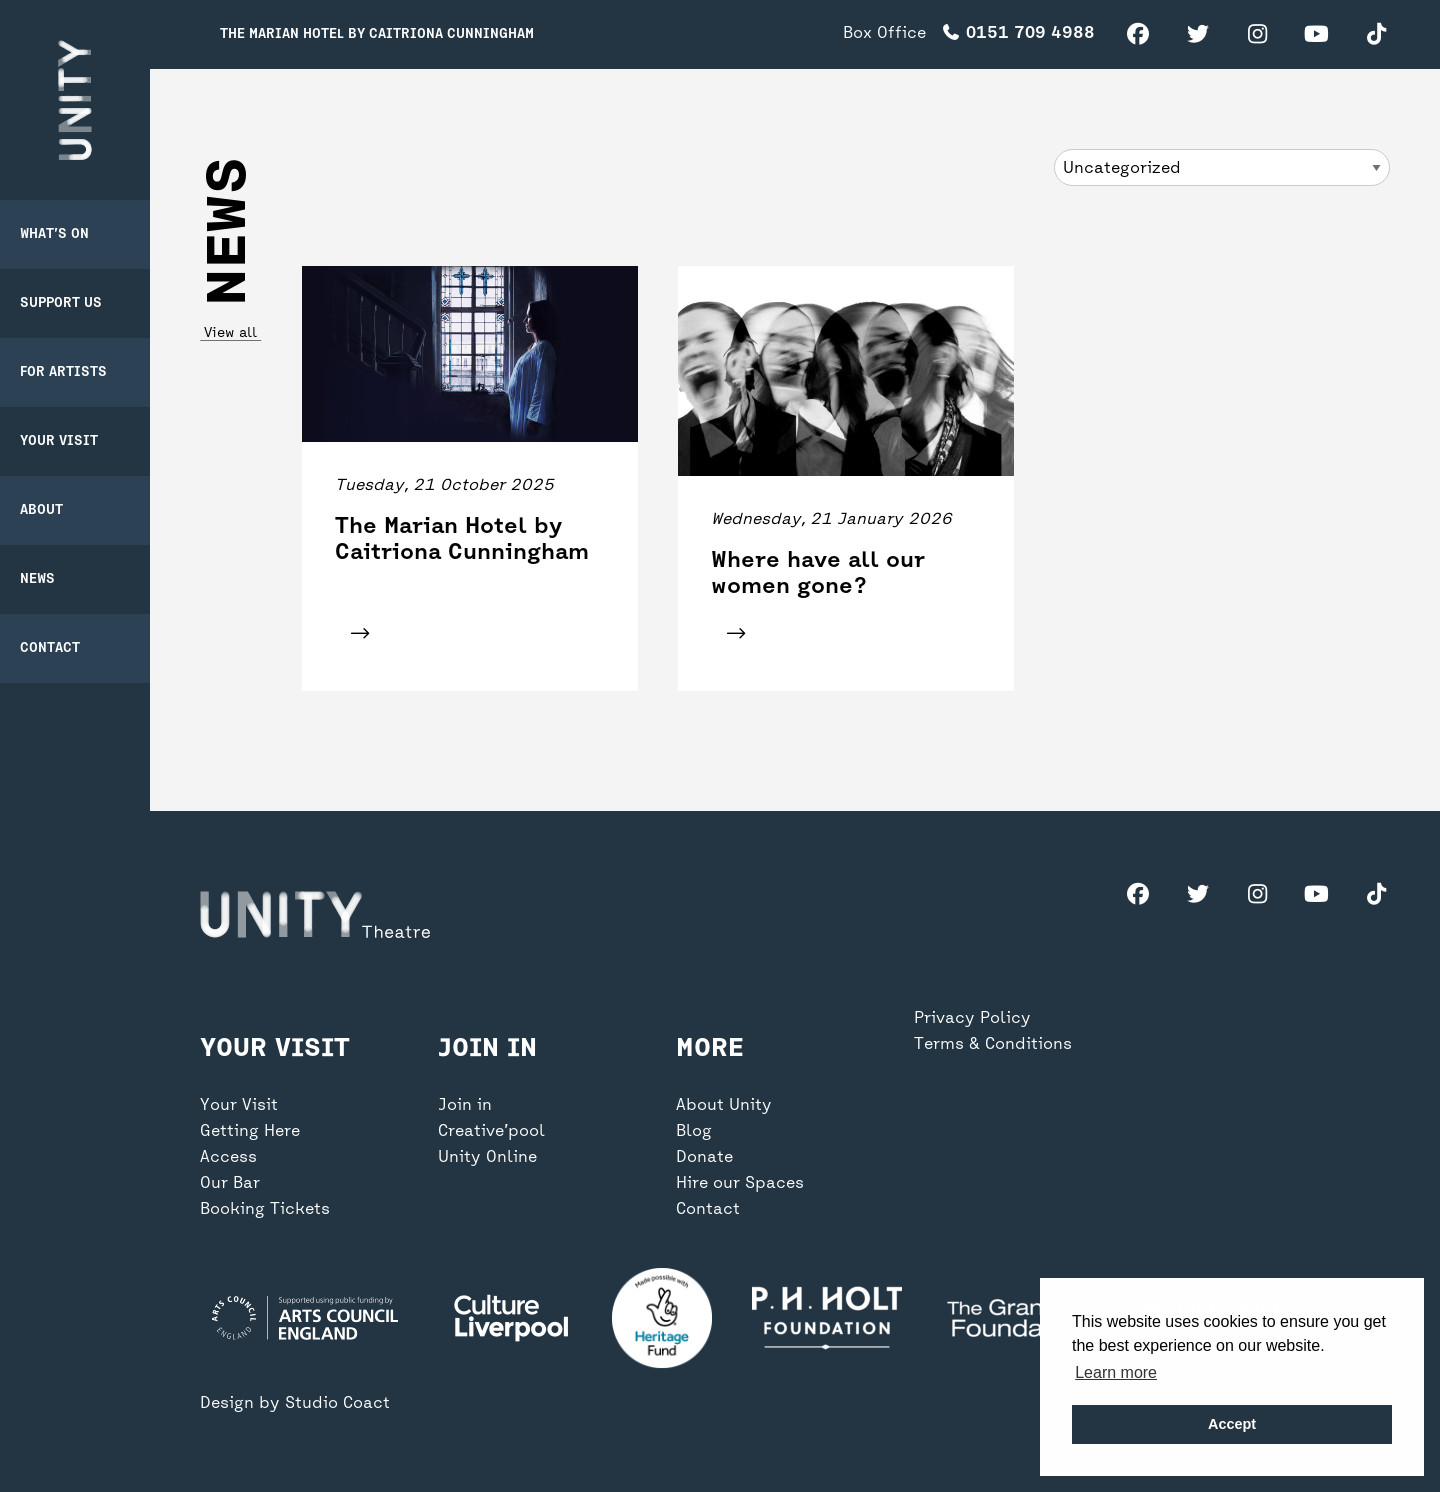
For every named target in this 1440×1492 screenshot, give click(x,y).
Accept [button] (1232, 1424)
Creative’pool (491, 1132)
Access (228, 1158)
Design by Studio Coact (295, 1404)
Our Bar (230, 1184)
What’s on (54, 234)
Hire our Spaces (740, 1184)
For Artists (63, 372)
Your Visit (59, 441)
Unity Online (487, 1158)
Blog (694, 1132)
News (37, 579)
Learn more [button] (1116, 1372)
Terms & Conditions (993, 1045)
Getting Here (250, 1132)
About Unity (724, 1106)
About (41, 510)
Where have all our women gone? (818, 574)
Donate (704, 1158)
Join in (465, 1106)
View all (230, 333)
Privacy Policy (972, 1019)
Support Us (61, 303)
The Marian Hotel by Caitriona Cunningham (377, 34)
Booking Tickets (265, 1210)
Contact (50, 648)
